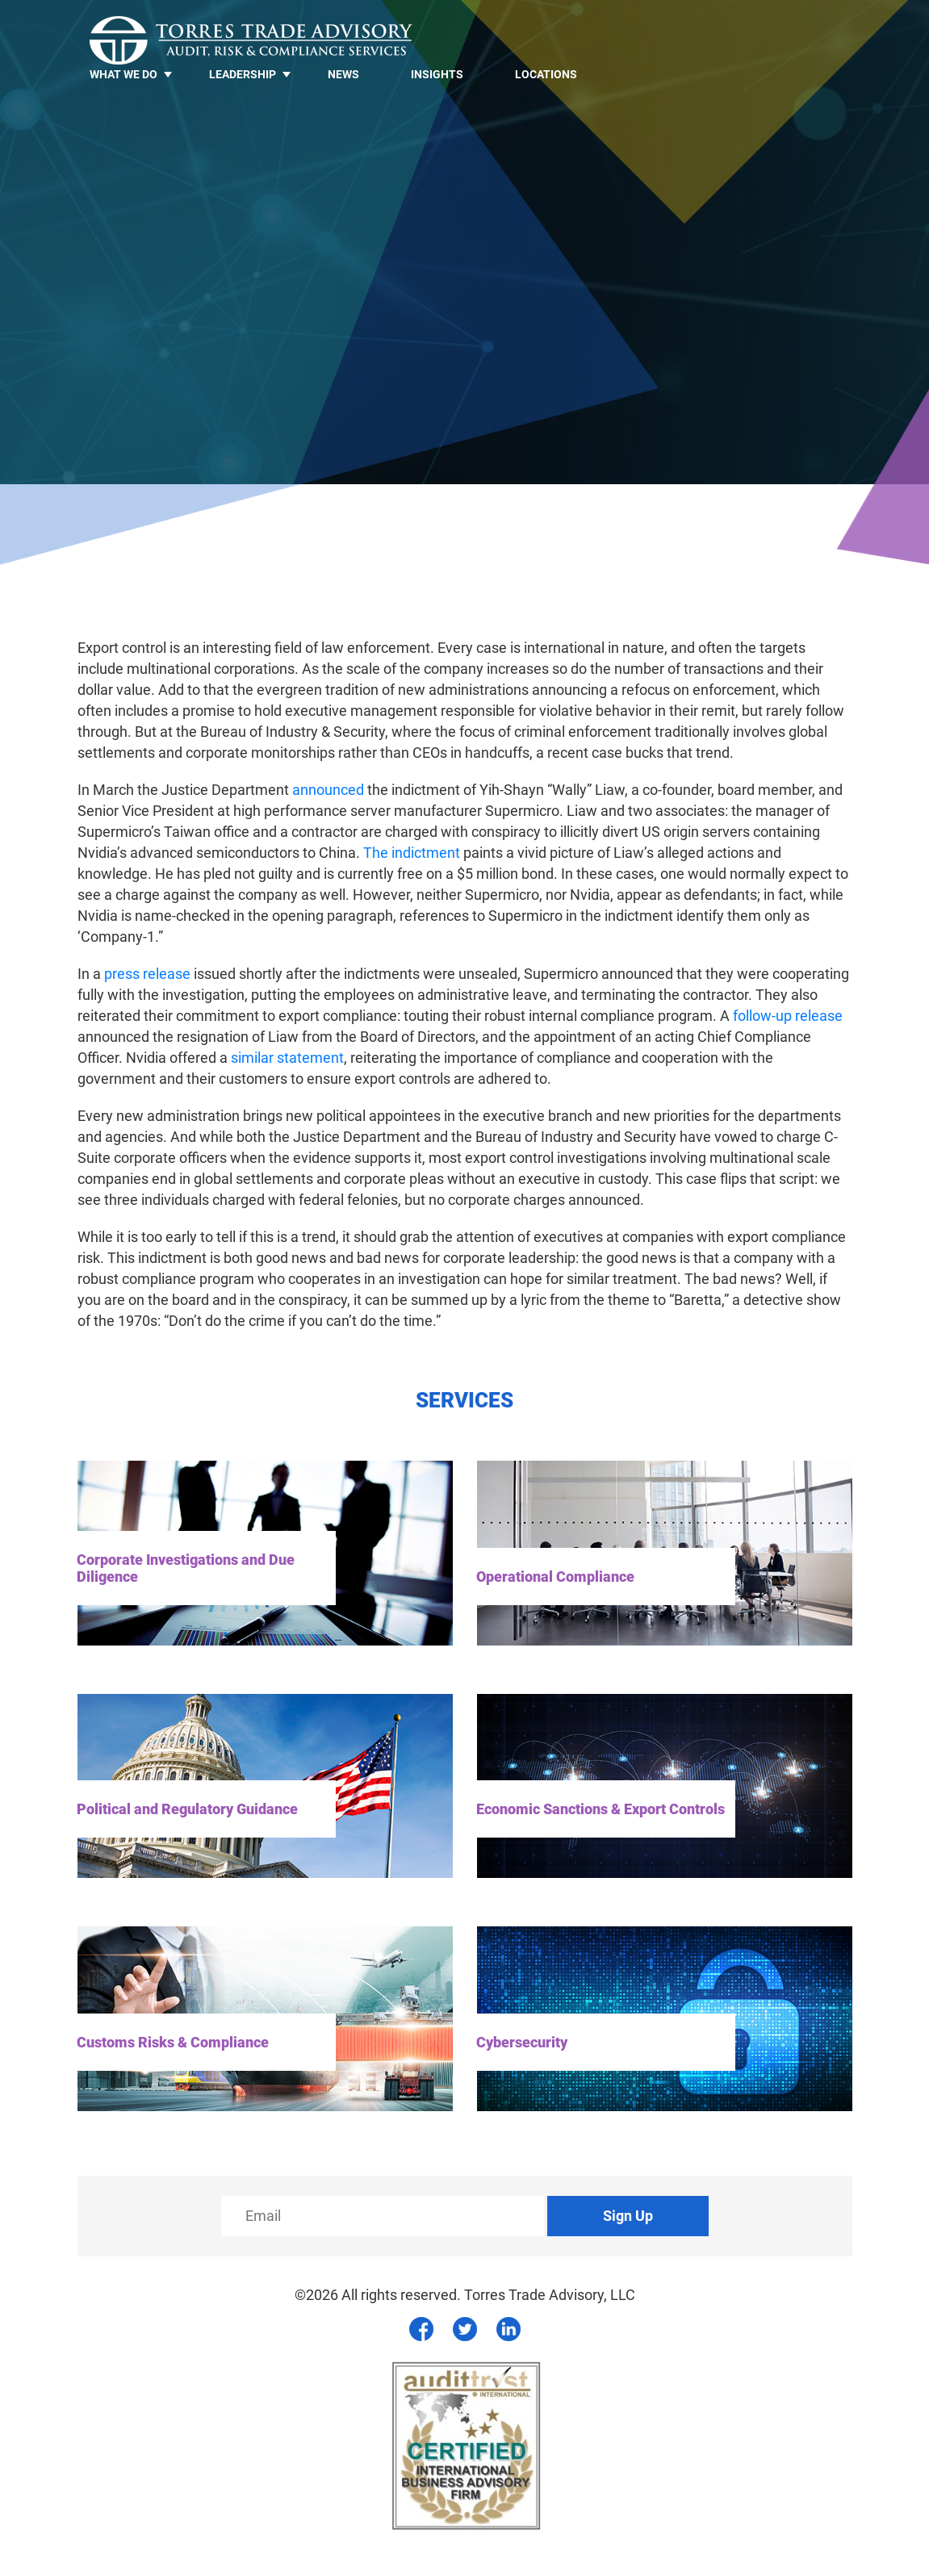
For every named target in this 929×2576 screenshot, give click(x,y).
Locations (546, 74)
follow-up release (788, 1015)
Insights (437, 74)
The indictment (411, 852)
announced (328, 789)
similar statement (287, 1057)
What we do (123, 74)
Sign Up (628, 2215)
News (343, 74)
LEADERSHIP (242, 74)
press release (147, 973)
